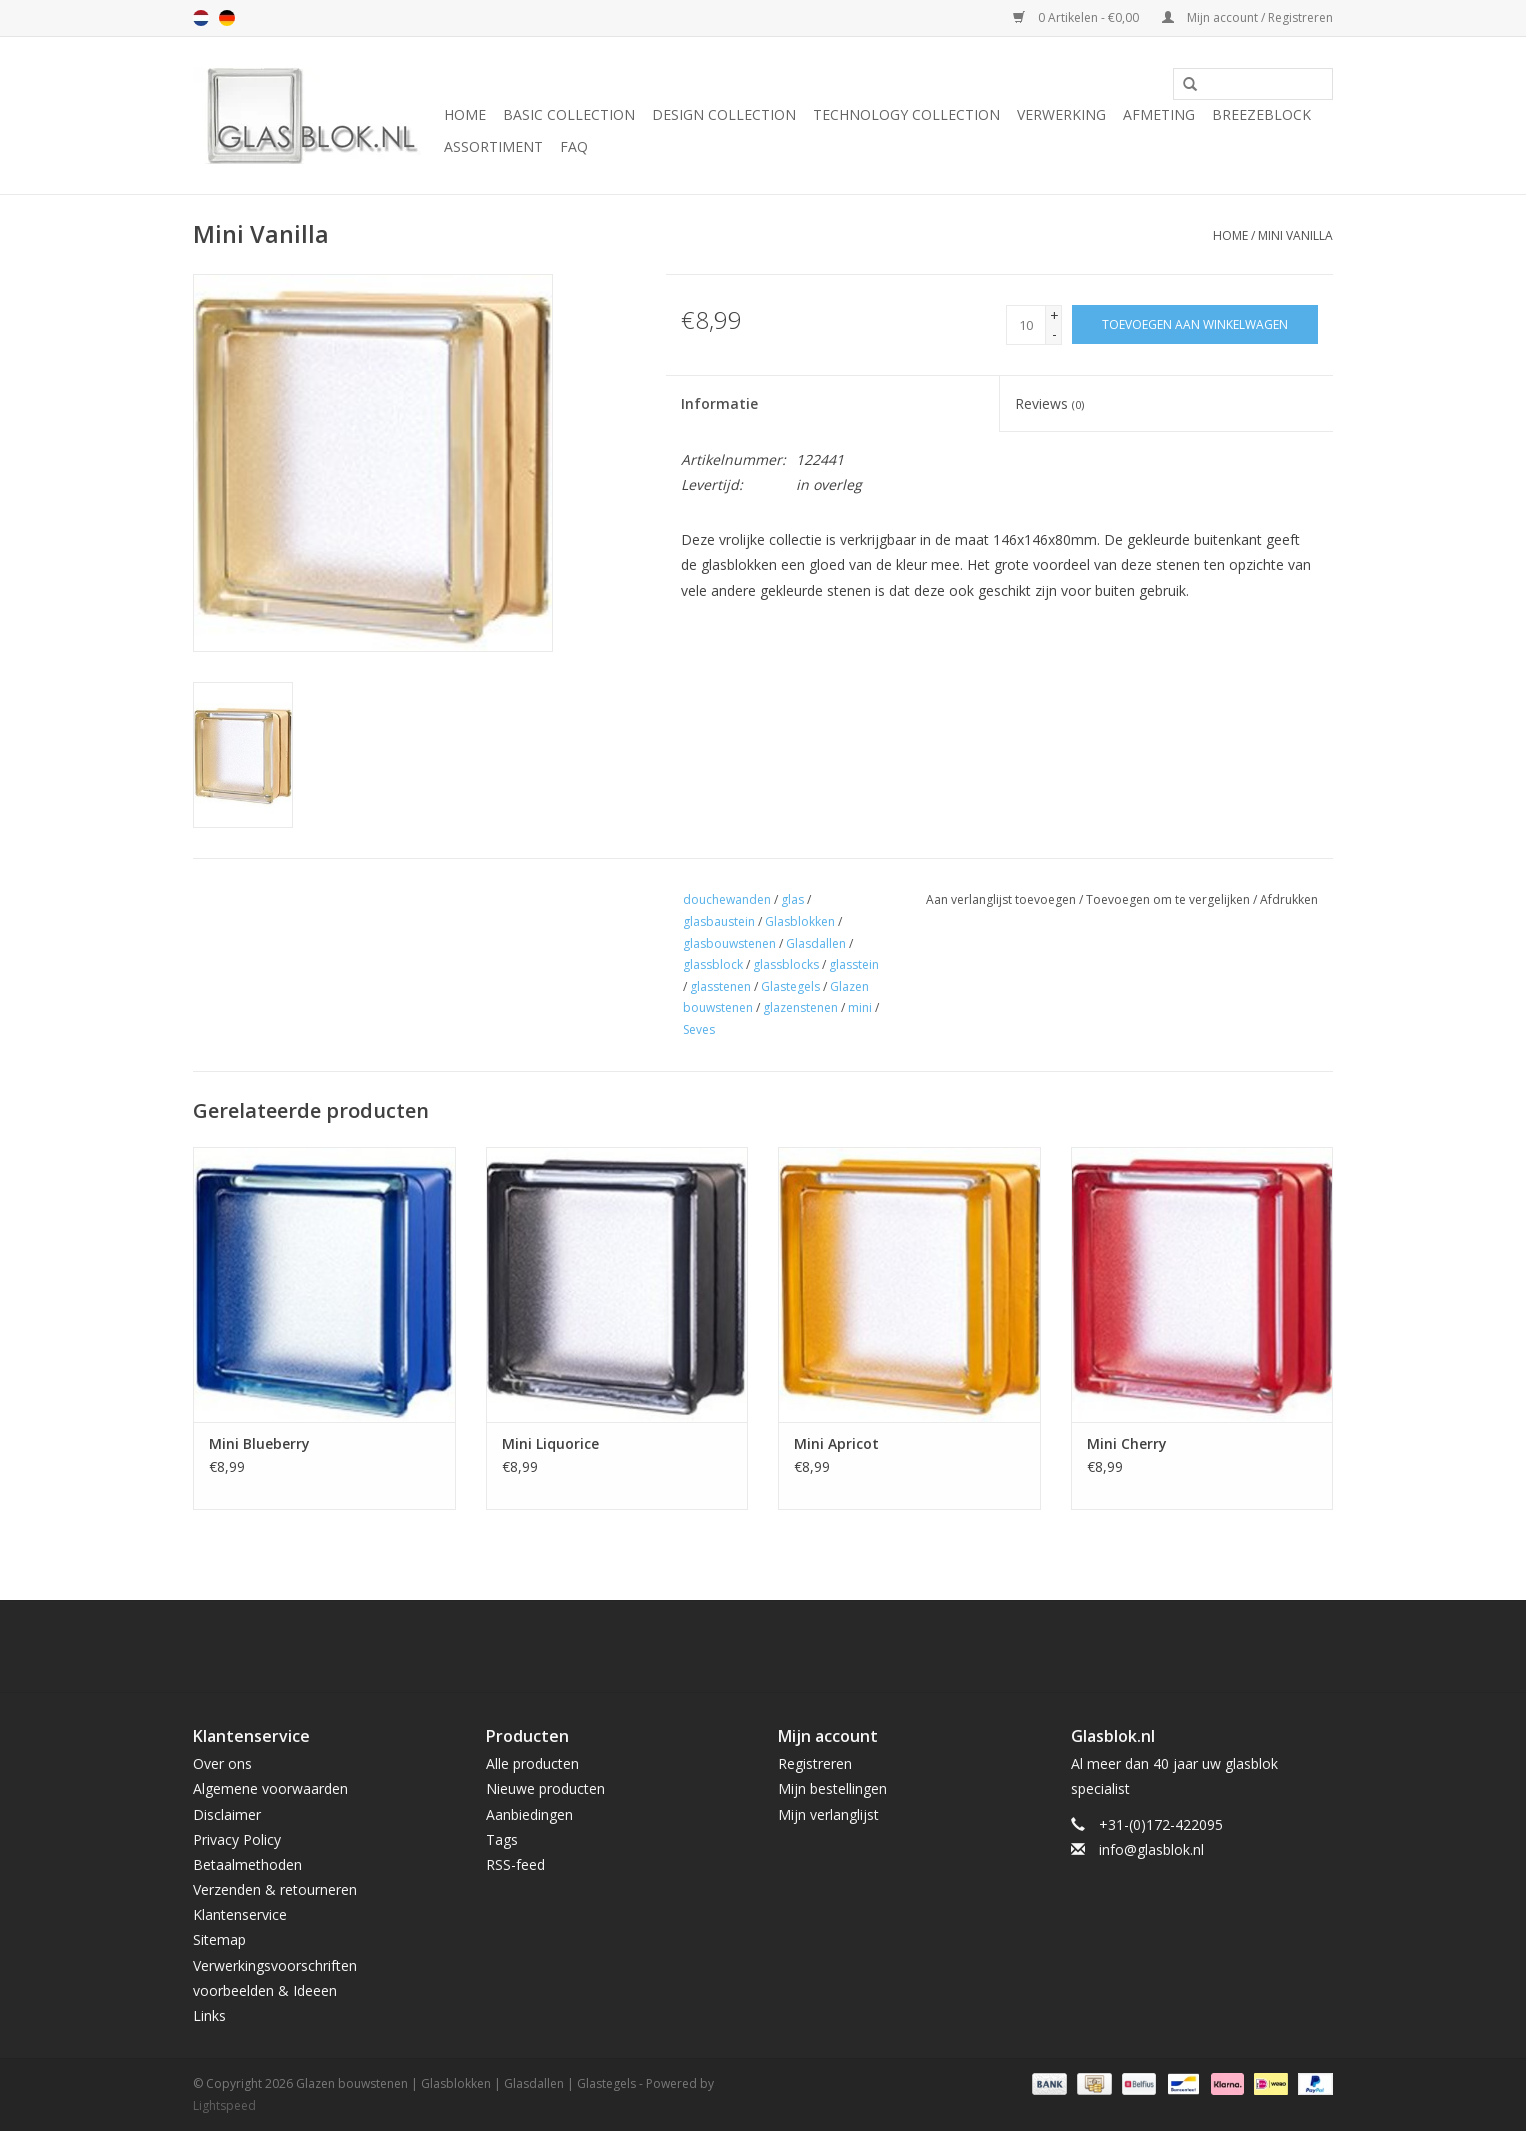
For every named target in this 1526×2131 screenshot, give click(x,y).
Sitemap (219, 1939)
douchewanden (727, 899)
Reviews (1049, 403)
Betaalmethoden (247, 1864)
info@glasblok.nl (1151, 1849)
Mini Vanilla (1295, 235)
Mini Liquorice (550, 1443)
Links (209, 2015)
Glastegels (790, 986)
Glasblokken (800, 921)
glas (792, 899)
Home (465, 114)
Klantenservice (240, 1914)
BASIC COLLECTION (569, 114)
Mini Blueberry (259, 1443)
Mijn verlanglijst (828, 1814)
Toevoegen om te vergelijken (1169, 899)
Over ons (222, 1763)
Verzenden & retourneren (275, 1889)
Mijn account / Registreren (1247, 17)
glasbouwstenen (729, 943)
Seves (699, 1029)
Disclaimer (227, 1814)
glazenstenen (800, 1007)
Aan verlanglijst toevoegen (1001, 899)
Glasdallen (816, 943)
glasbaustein (719, 921)
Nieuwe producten (545, 1788)
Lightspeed (224, 2105)
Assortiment (493, 146)
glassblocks (786, 964)
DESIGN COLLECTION (724, 114)
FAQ (574, 146)
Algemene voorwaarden (270, 1788)
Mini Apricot (836, 1443)
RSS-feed (515, 1864)
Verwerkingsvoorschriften (275, 1965)
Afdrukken (1289, 899)
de (227, 18)
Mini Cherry (1127, 1443)
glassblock (713, 964)
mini (860, 1007)
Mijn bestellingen (832, 1788)
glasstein (854, 964)
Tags (502, 1839)
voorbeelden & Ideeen (265, 1990)
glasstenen (720, 986)
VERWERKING (1061, 114)
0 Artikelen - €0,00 (1077, 17)
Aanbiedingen (529, 1814)
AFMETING (1159, 114)
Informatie (719, 403)
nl (201, 18)
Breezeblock (1261, 114)
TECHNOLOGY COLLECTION (906, 114)
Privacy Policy (237, 1839)
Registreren (815, 1763)
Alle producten (532, 1763)
